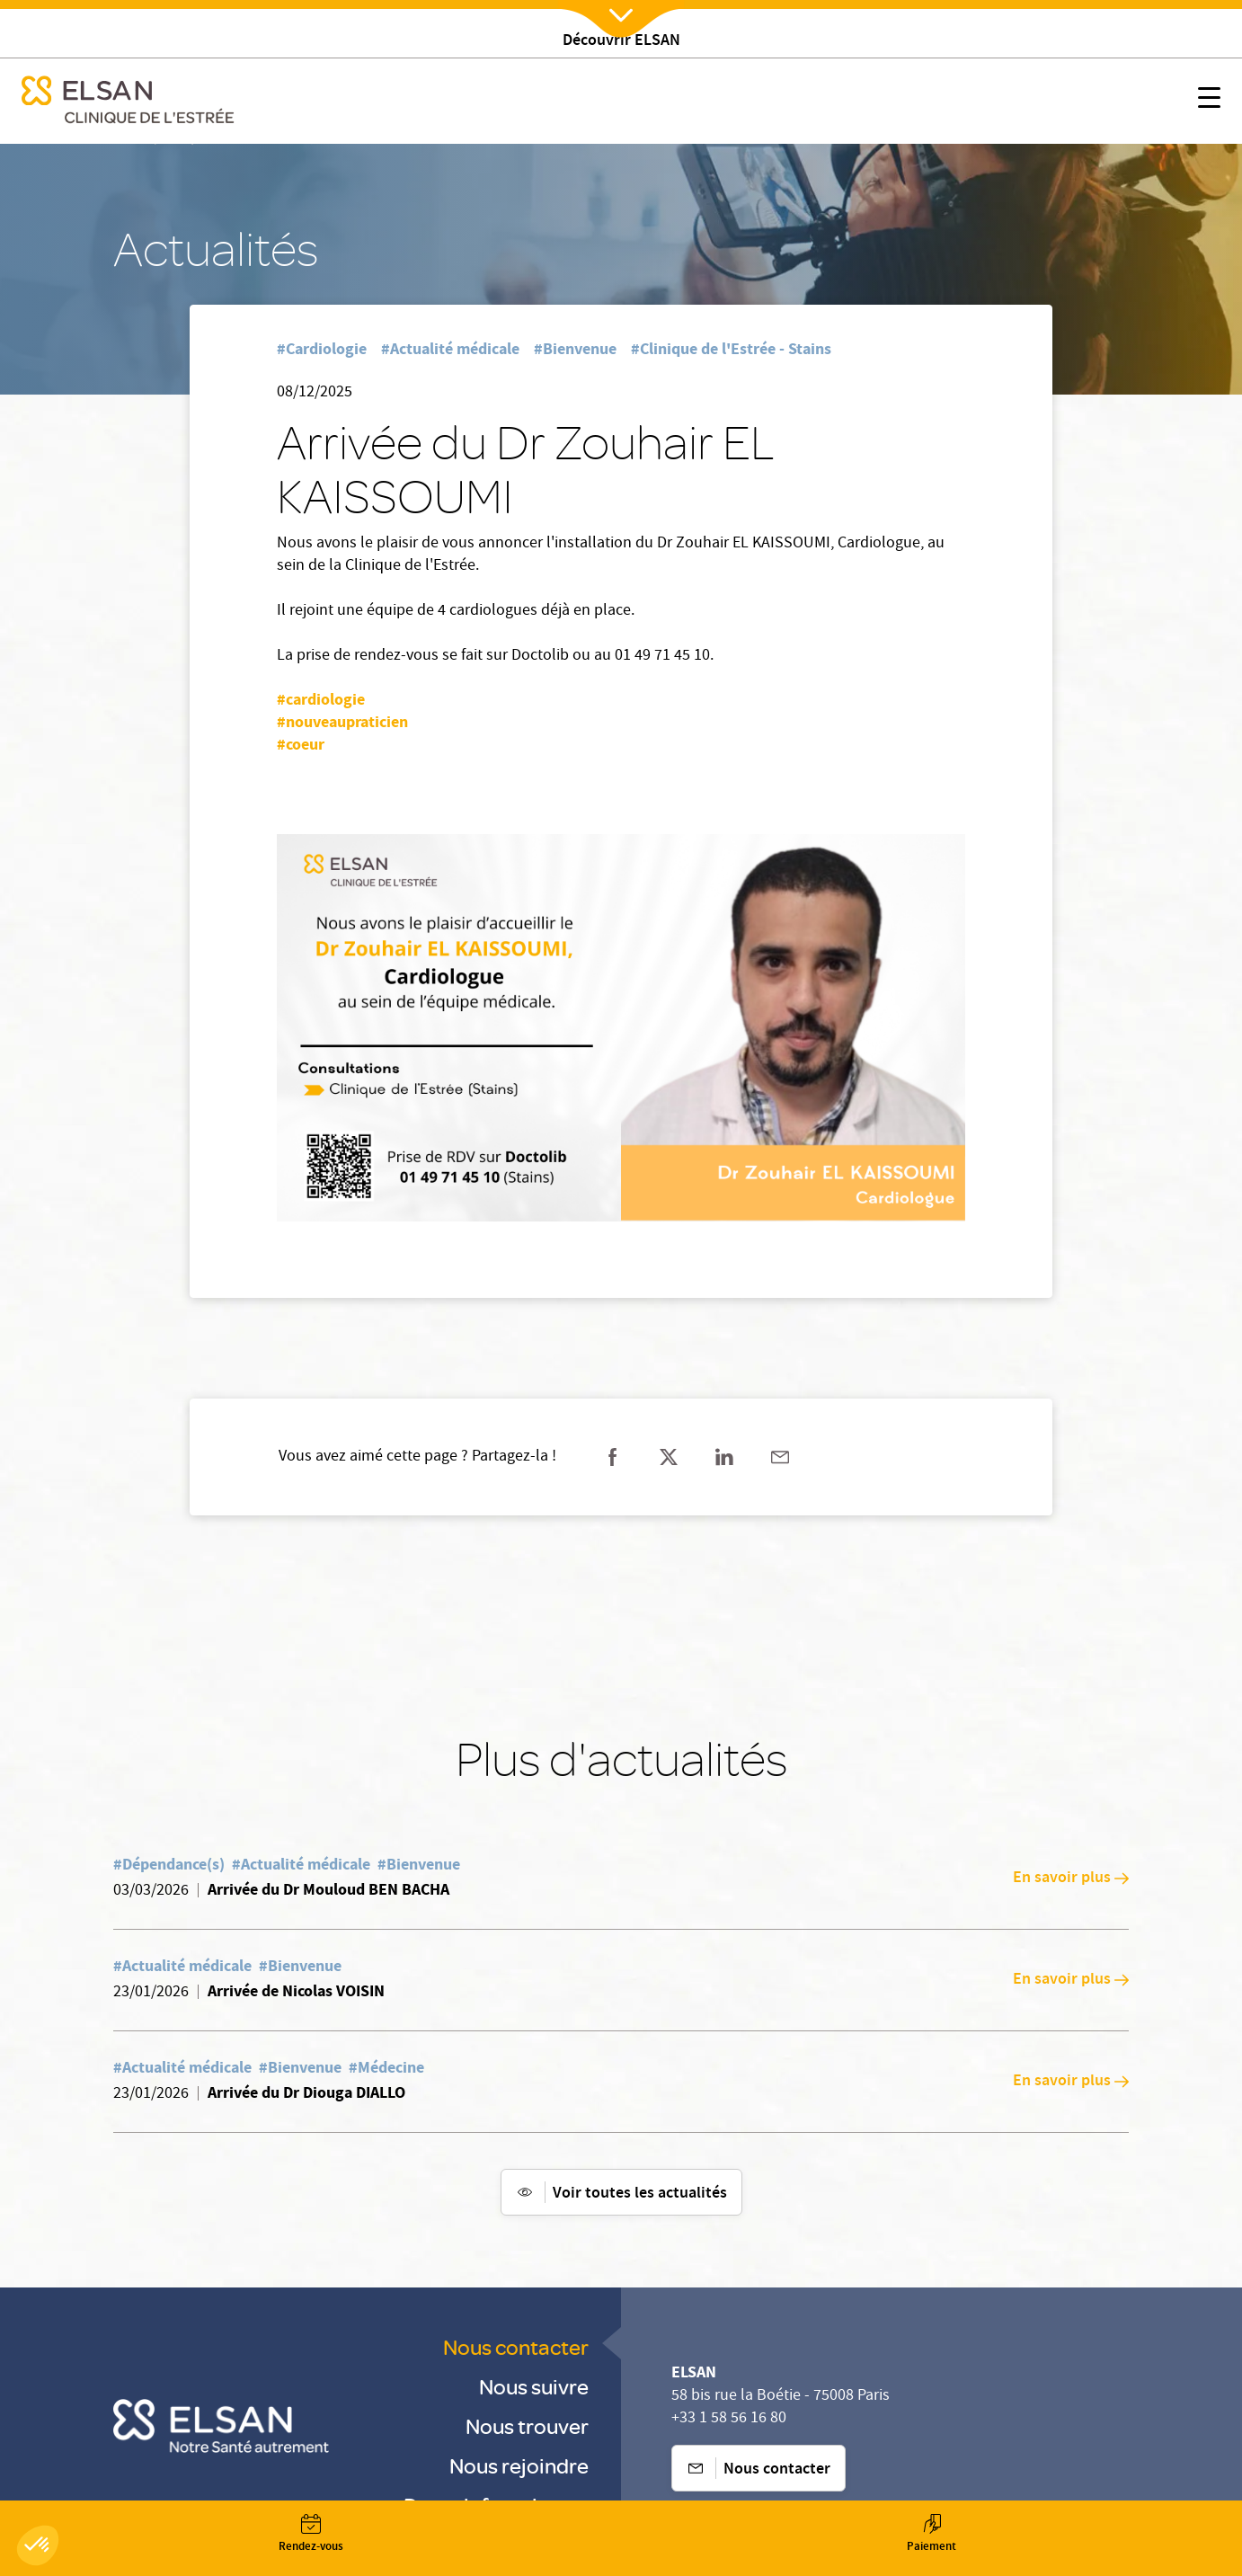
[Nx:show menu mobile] (1209, 101)
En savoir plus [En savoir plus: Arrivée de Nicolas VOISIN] (1071, 1980)
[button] (37, 2545)
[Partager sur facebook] (613, 1457)
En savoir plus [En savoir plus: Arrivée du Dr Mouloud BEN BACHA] (1071, 1878)
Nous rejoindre (519, 2465)
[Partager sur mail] (780, 1457)
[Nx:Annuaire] (310, 2533)
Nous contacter (516, 2346)
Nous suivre (534, 2386)
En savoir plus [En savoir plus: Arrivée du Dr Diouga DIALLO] (1071, 2082)
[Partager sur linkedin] (724, 1457)
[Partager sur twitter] (669, 1457)
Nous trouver (527, 2425)
